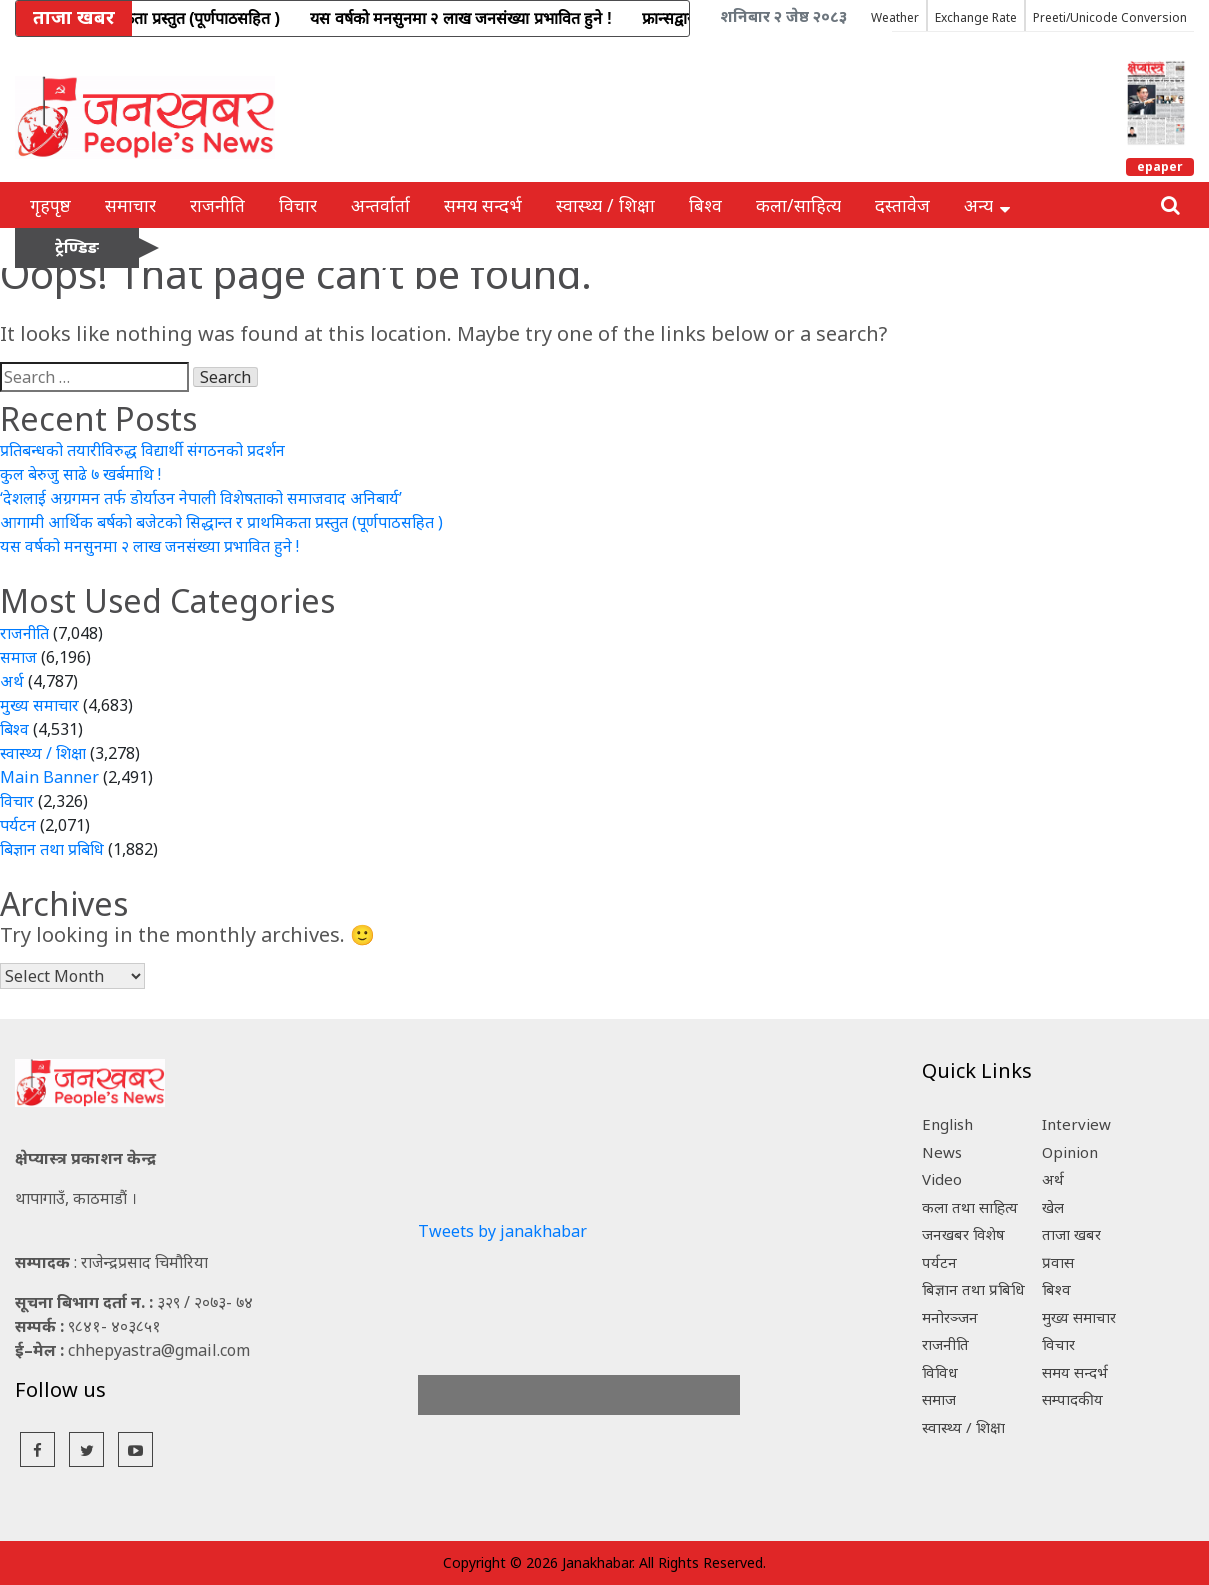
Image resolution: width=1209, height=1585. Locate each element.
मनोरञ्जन (950, 1317)
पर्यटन (18, 825)
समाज (18, 657)
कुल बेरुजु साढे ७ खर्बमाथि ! (80, 474)
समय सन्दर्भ (483, 205)
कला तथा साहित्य (970, 1207)
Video (942, 1179)
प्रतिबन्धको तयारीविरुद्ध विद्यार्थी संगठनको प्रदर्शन (142, 450)
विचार (298, 205)
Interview (1076, 1124)
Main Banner (49, 777)
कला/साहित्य (798, 205)
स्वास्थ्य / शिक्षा (605, 205)
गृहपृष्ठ (50, 205)
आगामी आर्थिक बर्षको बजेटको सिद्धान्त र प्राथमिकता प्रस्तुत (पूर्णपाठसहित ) (221, 522)
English (947, 1124)
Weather (895, 17)
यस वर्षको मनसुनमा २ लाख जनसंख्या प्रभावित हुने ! (149, 546)
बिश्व (705, 205)
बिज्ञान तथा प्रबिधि (52, 849)
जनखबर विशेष (963, 1234)
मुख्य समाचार (39, 705)
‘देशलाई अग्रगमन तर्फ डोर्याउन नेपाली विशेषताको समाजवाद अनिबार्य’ (201, 498)
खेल (1053, 1207)
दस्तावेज (902, 205)
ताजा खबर (1071, 1234)
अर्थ (12, 681)
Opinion (1070, 1152)
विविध (940, 1372)
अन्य (987, 205)
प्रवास (1058, 1262)
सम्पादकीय (1072, 1399)
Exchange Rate (976, 17)
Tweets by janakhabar (502, 1231)
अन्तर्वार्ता (380, 205)
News (942, 1152)
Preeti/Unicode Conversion (1110, 17)
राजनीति (217, 205)
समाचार (130, 205)
